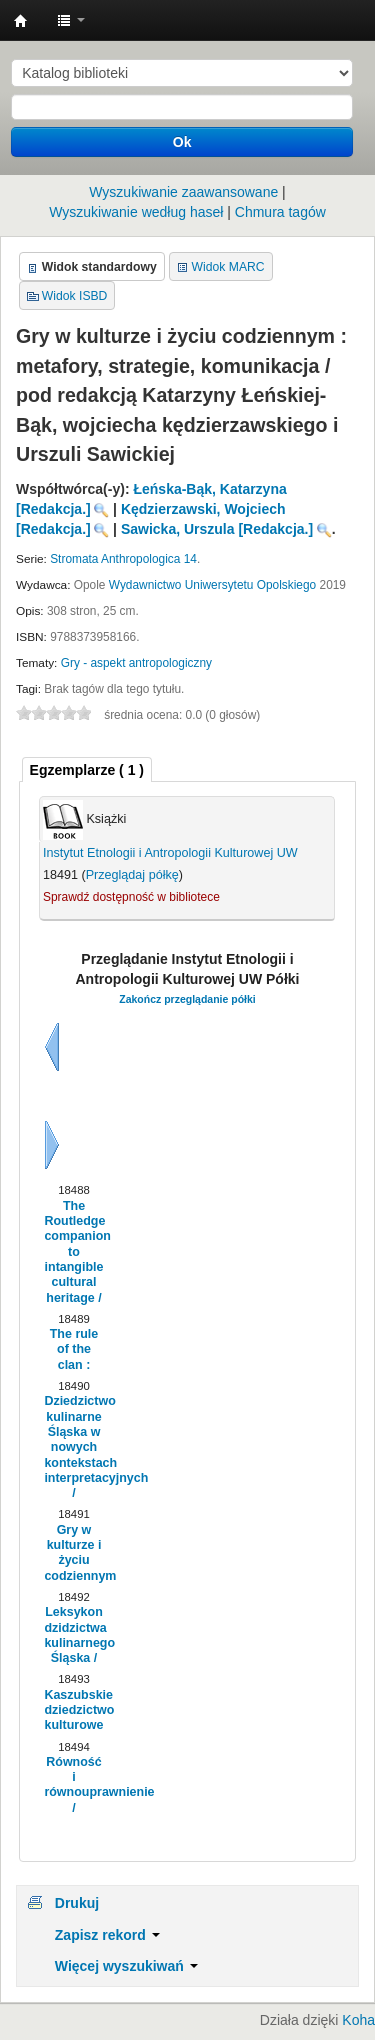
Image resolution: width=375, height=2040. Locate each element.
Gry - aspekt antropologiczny (136, 663)
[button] (71, 20)
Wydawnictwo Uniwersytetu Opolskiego (212, 585)
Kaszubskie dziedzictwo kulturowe (73, 1710)
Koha (358, 2020)
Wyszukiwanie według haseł (136, 212)
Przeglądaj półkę (132, 875)
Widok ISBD (75, 296)
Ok (182, 142)
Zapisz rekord (107, 1935)
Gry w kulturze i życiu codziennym (73, 1553)
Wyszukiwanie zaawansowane (183, 192)
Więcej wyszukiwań (126, 1966)
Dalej (52, 1145)
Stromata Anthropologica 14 (123, 559)
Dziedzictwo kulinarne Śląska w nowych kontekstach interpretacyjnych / (73, 1447)
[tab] (87, 769)
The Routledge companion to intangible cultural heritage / (73, 1252)
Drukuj (77, 1903)
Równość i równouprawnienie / (73, 1785)
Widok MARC (228, 267)
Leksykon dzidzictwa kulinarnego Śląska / (73, 1635)
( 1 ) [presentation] (87, 770)
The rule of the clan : (74, 1349)
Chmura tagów (280, 212)
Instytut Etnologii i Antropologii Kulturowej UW (21, 21)
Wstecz (52, 1047)
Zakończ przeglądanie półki (187, 999)
